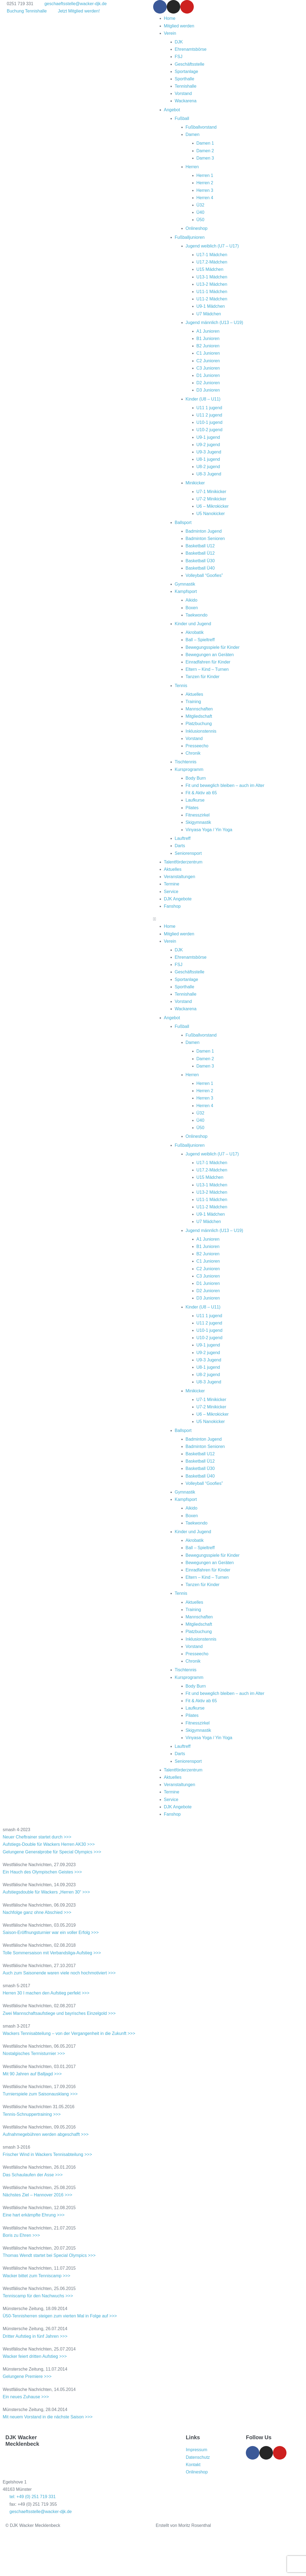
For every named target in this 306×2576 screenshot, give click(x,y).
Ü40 (200, 212)
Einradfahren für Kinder (208, 662)
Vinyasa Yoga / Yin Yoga (209, 829)
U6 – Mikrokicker (213, 506)
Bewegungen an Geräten (210, 654)
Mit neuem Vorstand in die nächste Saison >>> (47, 2417)
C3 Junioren (208, 368)
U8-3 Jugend (209, 474)
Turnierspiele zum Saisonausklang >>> (40, 2094)
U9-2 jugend (208, 444)
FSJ (178, 56)
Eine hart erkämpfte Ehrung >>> (34, 2215)
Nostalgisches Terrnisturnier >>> (34, 2053)
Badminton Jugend (204, 531)
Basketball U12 (200, 546)
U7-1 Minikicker (211, 491)
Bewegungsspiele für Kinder (213, 647)
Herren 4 (205, 197)
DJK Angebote (178, 899)
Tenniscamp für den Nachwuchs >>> (38, 2296)
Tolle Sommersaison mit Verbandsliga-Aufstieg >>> (52, 1953)
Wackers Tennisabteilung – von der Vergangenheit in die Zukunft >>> (69, 2033)
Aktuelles (194, 694)
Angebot (172, 109)
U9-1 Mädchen (211, 306)
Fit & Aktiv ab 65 (201, 792)
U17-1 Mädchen (212, 254)
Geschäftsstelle (189, 64)
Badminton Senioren (205, 538)
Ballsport (183, 522)
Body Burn (196, 778)
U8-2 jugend (208, 466)
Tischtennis (186, 762)
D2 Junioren (208, 382)
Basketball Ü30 (200, 560)
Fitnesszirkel (198, 815)
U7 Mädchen (209, 314)
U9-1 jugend (208, 437)
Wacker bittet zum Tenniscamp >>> (36, 2275)
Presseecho (197, 746)
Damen (193, 134)
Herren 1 (205, 175)
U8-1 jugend (208, 459)
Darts (180, 845)
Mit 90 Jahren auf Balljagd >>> (32, 2074)
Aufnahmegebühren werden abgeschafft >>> (46, 2134)
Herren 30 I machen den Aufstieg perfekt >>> (46, 1993)
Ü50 (200, 219)
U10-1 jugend (210, 422)
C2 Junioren (208, 360)
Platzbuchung (199, 723)
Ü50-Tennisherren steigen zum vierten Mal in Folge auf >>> (60, 2316)
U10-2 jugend (210, 429)
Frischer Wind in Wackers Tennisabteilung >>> (47, 2154)
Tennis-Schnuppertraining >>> (32, 2114)
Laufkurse (195, 800)
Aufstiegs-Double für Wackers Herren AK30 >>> (49, 1844)
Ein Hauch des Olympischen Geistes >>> (42, 1872)
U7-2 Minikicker (211, 499)
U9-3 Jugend (209, 452)
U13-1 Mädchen (212, 277)
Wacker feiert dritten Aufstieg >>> (35, 2356)
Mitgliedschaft (199, 716)
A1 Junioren (208, 331)
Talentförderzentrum (183, 862)
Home (170, 18)
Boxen (192, 607)
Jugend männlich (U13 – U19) (214, 322)
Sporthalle (184, 79)
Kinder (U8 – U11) (203, 399)
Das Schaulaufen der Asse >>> (33, 2174)
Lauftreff (183, 838)
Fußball (182, 118)
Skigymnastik (198, 822)
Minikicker (195, 483)
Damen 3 (205, 158)
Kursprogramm (189, 769)
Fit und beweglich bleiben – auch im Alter (225, 785)
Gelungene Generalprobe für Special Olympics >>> (52, 1852)
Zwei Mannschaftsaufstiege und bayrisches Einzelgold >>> (59, 2013)
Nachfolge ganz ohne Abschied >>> (37, 1912)
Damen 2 (205, 150)
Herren (192, 166)
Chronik (193, 753)
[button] (229, 919)
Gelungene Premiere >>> (27, 2376)
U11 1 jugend (209, 407)
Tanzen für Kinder (203, 676)
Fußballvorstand (201, 127)
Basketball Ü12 (200, 553)
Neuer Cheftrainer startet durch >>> (37, 1837)
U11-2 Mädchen (212, 299)
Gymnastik (185, 584)
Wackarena (186, 101)
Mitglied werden (179, 26)
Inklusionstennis (201, 731)
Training (193, 701)
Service (171, 891)
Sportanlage (186, 71)
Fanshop (172, 906)
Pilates (192, 807)
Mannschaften (199, 709)
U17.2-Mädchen (212, 262)
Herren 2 (205, 182)
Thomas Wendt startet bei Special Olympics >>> (49, 2255)
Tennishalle (186, 86)
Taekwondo (197, 615)
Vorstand (183, 93)
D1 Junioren (208, 375)
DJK (179, 42)
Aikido (192, 600)
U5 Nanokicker (211, 513)
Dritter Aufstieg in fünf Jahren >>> (35, 2336)
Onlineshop (197, 228)
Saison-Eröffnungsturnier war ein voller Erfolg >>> (51, 1932)
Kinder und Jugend (193, 623)
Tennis (181, 685)
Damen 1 (205, 143)
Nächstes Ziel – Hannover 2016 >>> (37, 2195)
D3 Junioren (208, 390)
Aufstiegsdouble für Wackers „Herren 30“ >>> (46, 1892)
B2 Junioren (208, 346)
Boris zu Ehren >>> (21, 2235)
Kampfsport (186, 591)
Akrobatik (195, 632)
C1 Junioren (208, 353)
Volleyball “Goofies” (204, 575)
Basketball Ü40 (200, 568)
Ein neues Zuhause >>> (26, 2396)
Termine (171, 884)
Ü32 (200, 205)
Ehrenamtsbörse (191, 49)
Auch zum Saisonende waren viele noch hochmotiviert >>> (59, 1973)
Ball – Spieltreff (200, 639)
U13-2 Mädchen (212, 284)
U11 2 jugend (209, 415)
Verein (170, 33)
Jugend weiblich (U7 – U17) (212, 246)
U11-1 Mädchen (212, 291)
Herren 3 (205, 190)
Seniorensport (188, 853)
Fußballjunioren (190, 237)
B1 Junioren (208, 338)
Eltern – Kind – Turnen (207, 669)
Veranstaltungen (179, 876)
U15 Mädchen (210, 269)
